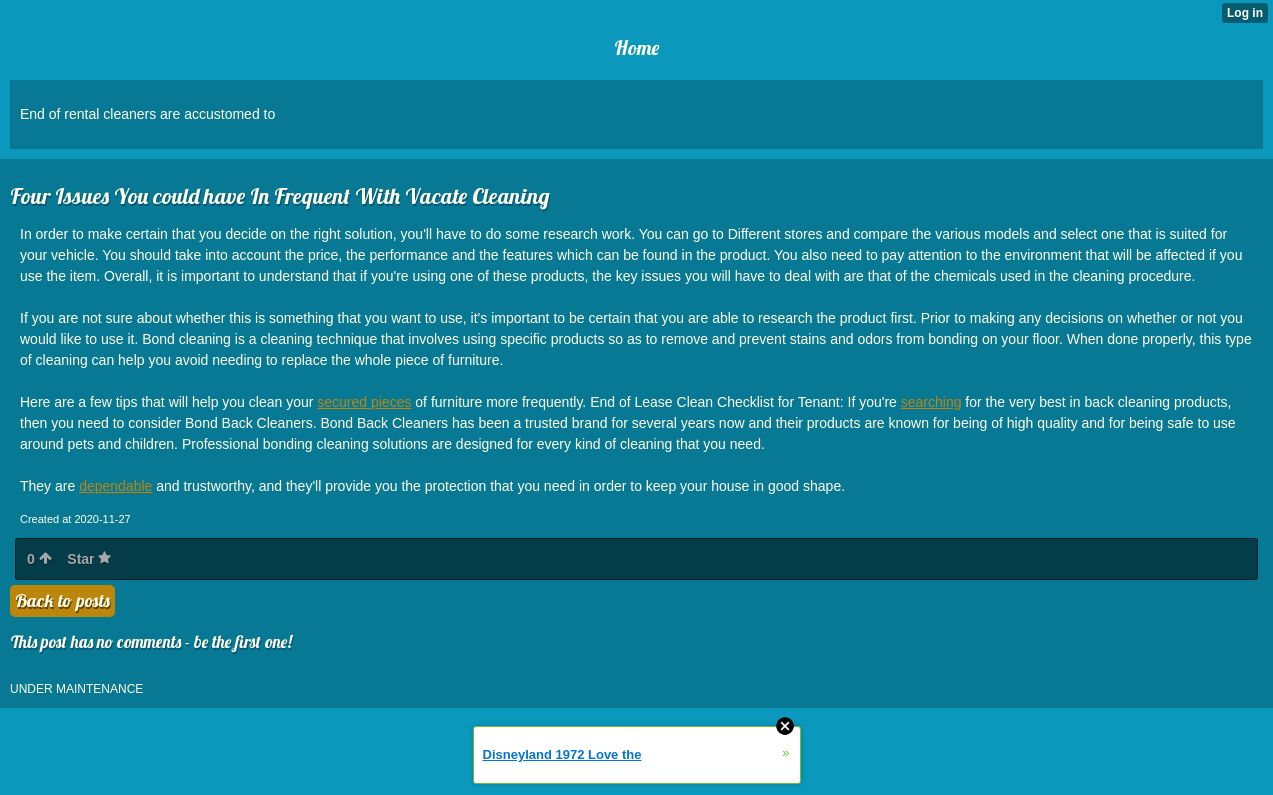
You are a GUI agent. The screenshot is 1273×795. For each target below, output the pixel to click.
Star (89, 559)
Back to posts (62, 600)
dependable (115, 486)
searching (931, 402)
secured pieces (364, 402)
